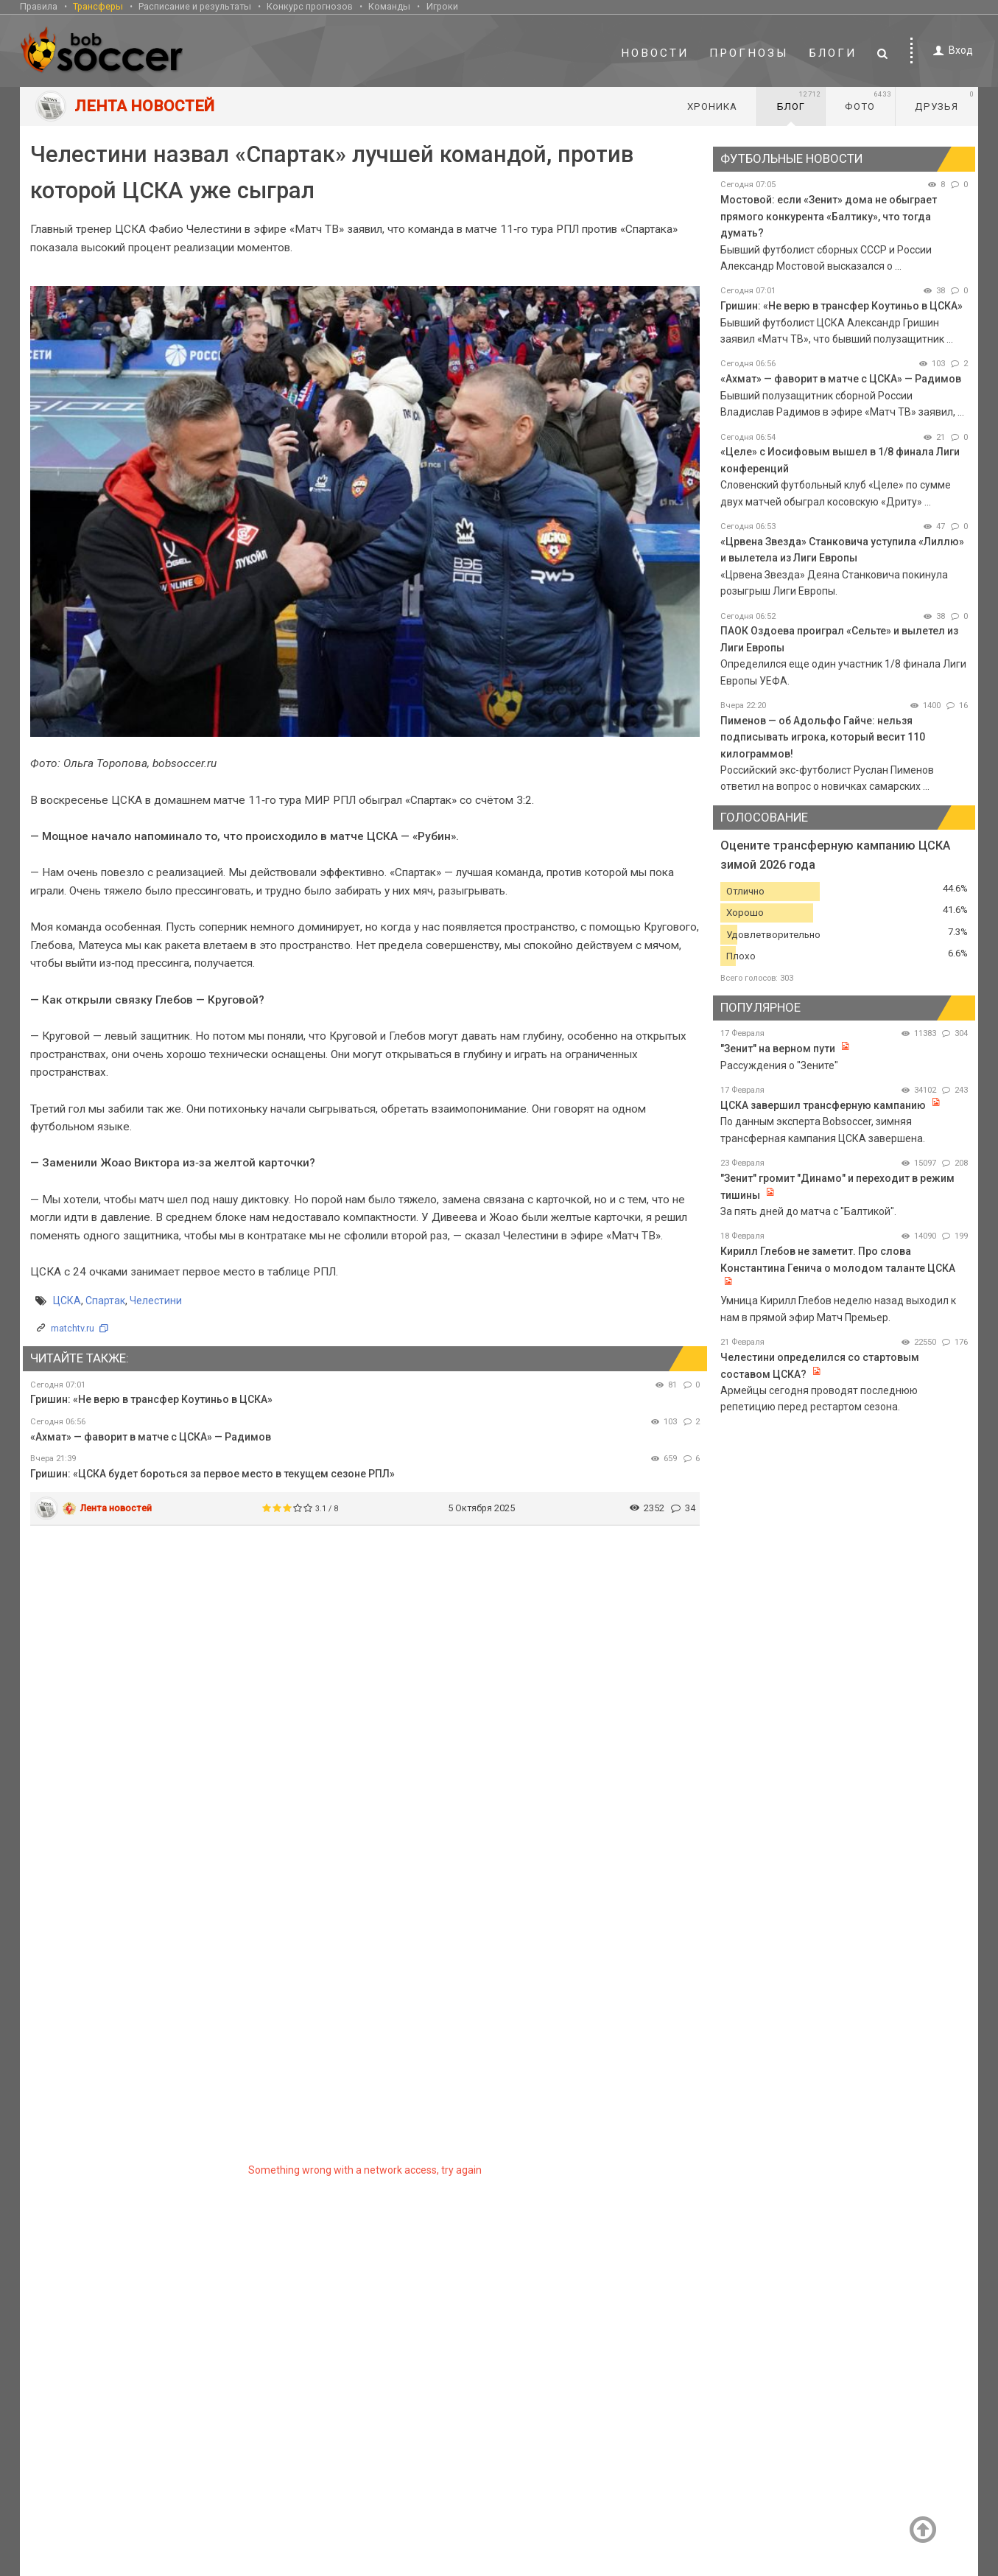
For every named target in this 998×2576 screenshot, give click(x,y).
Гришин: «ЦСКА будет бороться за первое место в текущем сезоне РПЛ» (212, 1474)
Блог (799, 101)
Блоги (833, 53)
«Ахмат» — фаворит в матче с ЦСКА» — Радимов (150, 1437)
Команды (389, 6)
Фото (868, 101)
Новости (655, 53)
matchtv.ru (72, 1328)
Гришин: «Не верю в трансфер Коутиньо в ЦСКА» (151, 1399)
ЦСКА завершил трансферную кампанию (823, 1105)
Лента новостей (116, 1507)
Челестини (156, 1300)
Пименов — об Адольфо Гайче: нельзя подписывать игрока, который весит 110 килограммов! (822, 737)
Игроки (442, 6)
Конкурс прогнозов (310, 6)
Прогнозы (749, 53)
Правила (38, 6)
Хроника (712, 106)
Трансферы (98, 6)
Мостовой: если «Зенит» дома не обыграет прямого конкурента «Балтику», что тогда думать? (828, 216)
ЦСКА (67, 1300)
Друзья (944, 101)
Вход (950, 50)
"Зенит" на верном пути (778, 1048)
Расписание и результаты (194, 6)
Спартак (105, 1300)
